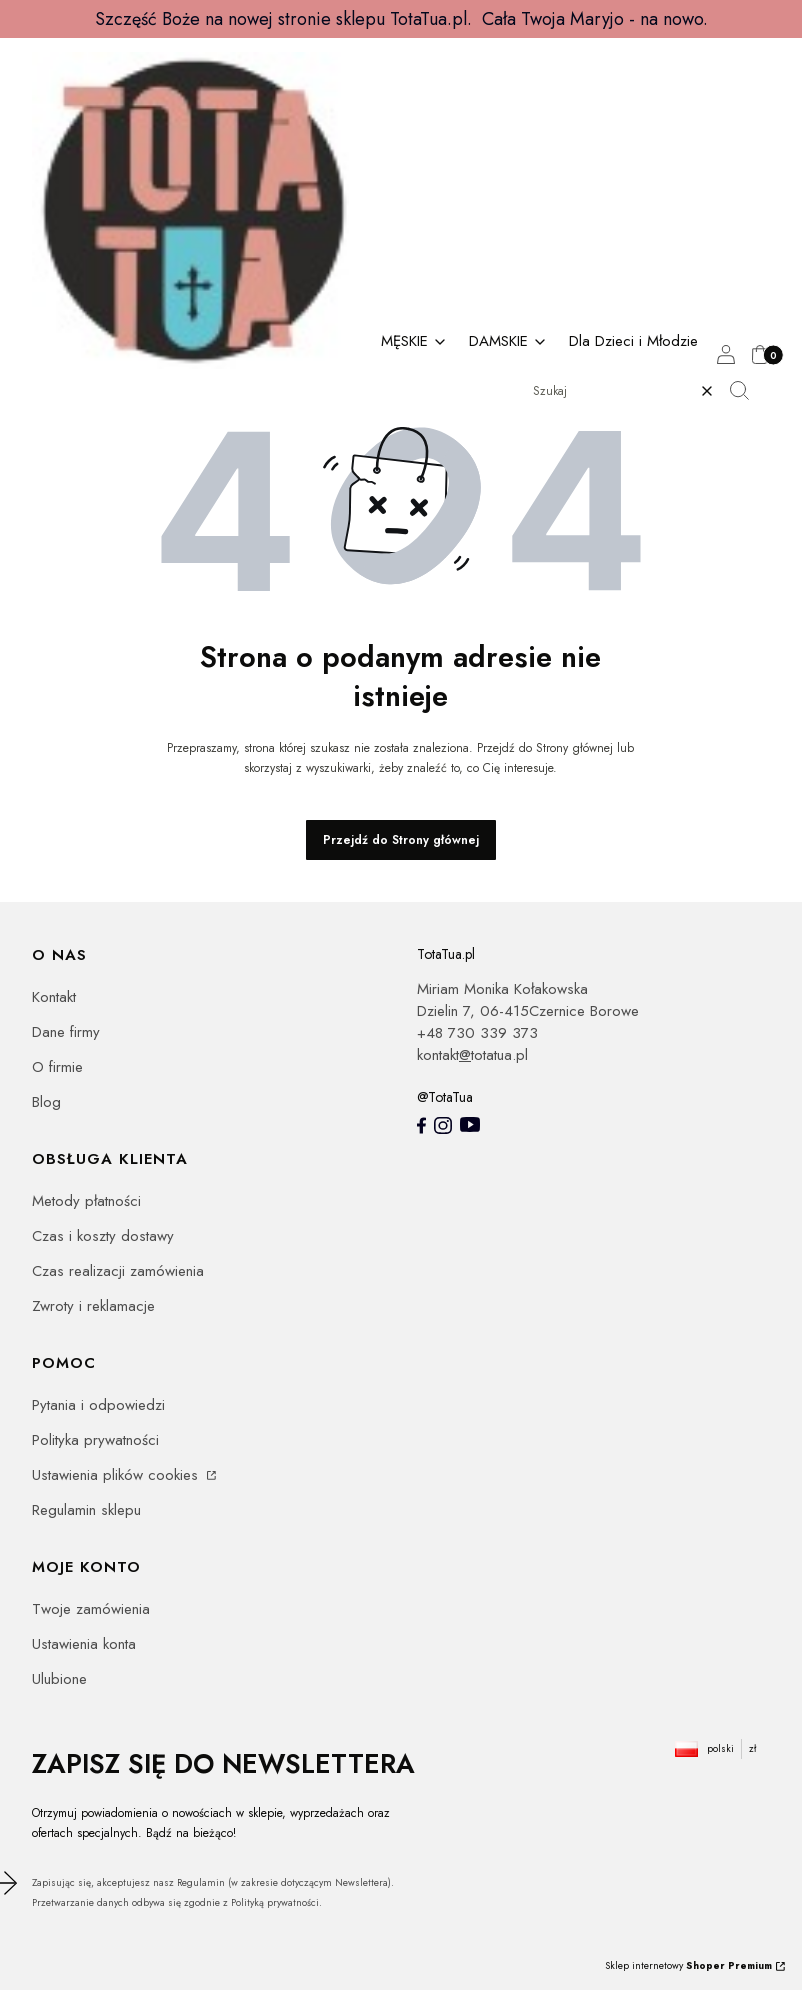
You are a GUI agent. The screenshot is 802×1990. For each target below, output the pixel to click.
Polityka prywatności (95, 1440)
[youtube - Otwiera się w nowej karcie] (470, 1124)
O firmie (57, 1067)
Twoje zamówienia (91, 1609)
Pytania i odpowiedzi (98, 1405)
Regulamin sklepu (86, 1510)
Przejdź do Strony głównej (401, 840)
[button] (747, 391)
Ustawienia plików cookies (117, 1475)
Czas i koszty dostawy (103, 1236)
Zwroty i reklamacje (93, 1306)
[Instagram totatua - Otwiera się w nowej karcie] (443, 1126)
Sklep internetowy (688, 1965)
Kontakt (54, 997)
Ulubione (59, 1679)
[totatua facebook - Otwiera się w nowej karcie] (421, 1126)
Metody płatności (86, 1201)
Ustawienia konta (84, 1644)
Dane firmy (66, 1032)
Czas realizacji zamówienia (118, 1271)
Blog (46, 1102)
